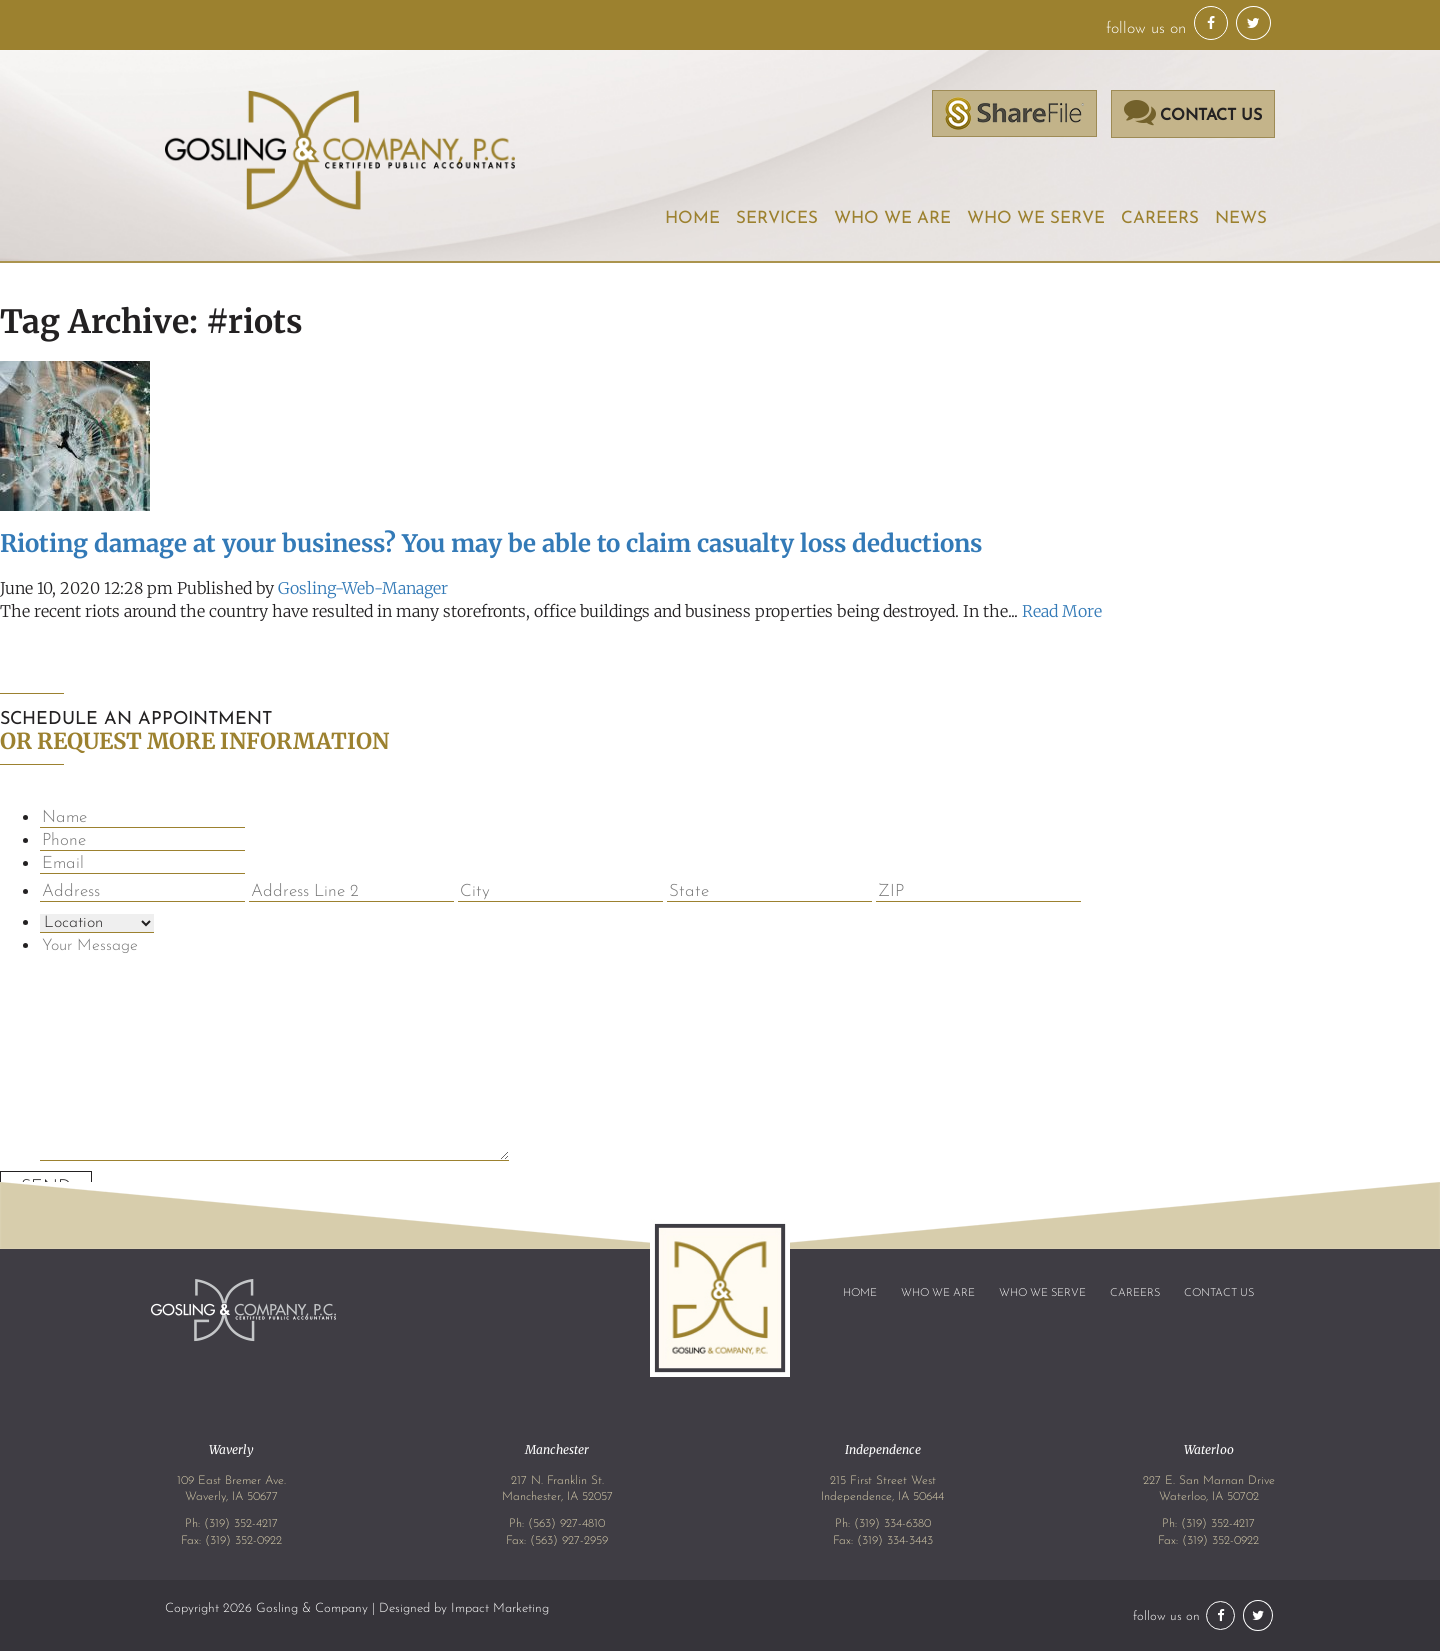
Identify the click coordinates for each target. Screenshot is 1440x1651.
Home (692, 218)
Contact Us (1219, 1293)
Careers (1160, 218)
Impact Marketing (500, 1608)
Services (777, 218)
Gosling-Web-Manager (363, 588)
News (1241, 218)
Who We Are (892, 218)
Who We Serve (1036, 218)
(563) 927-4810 (566, 1524)
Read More (1062, 611)
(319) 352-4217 (241, 1524)
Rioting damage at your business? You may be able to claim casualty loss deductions (491, 543)
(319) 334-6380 (892, 1524)
